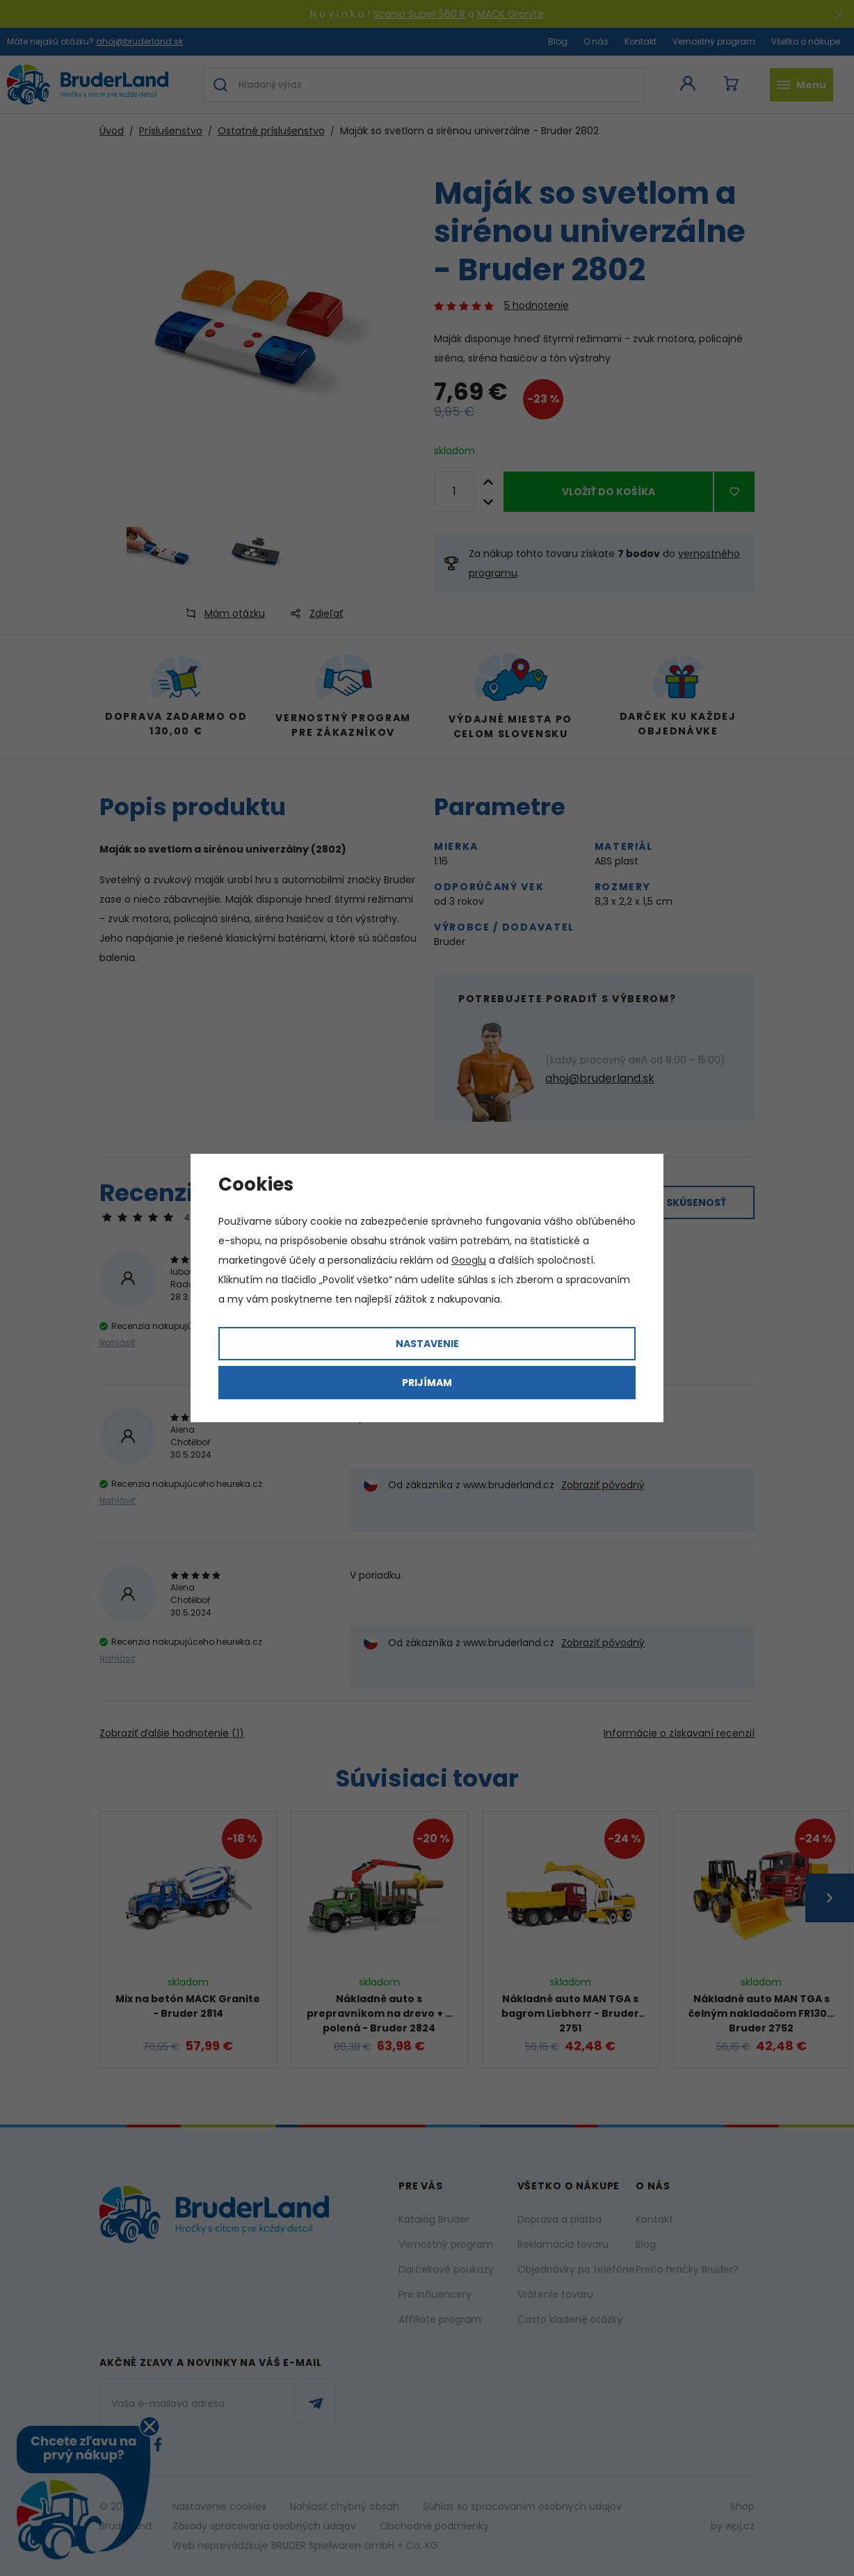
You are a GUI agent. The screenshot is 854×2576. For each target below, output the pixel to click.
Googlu (468, 1260)
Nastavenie (427, 1344)
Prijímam (427, 1383)
